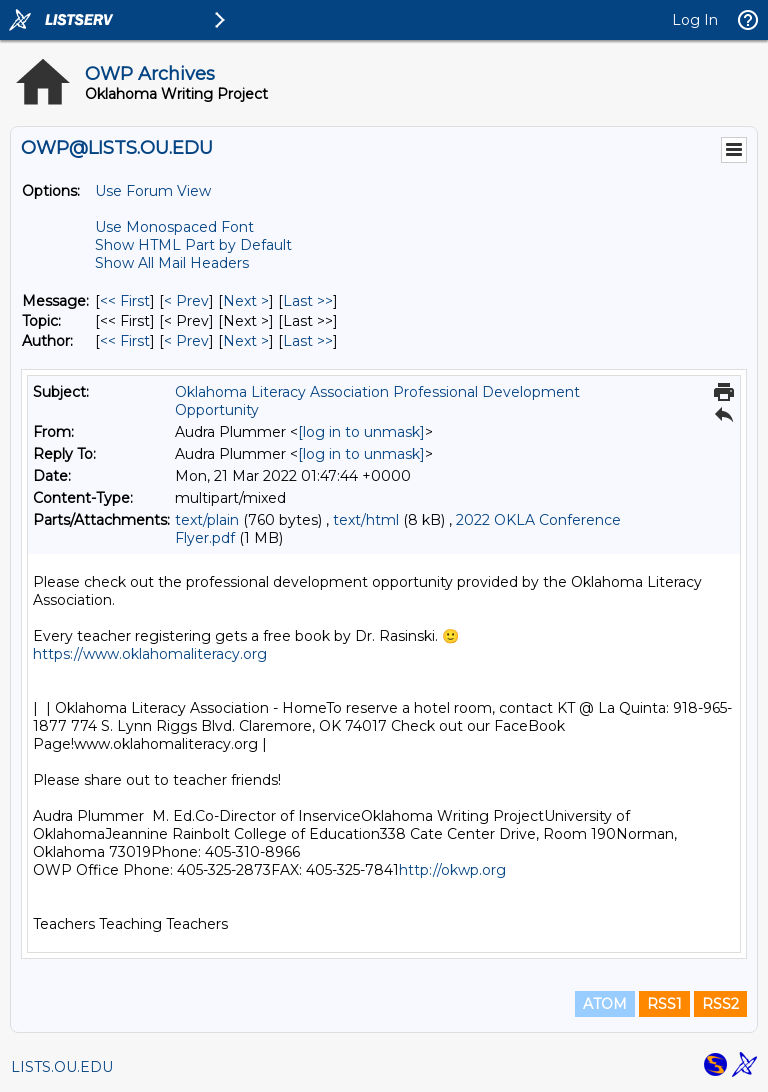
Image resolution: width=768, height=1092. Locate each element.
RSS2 (720, 1004)
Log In (695, 20)
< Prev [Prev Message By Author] (186, 341)
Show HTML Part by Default (193, 245)
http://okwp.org (454, 870)
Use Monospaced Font (174, 227)
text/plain (207, 520)
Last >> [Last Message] (308, 301)
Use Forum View (153, 191)
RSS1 (664, 1004)
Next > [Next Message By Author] (246, 341)
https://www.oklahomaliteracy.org (150, 654)
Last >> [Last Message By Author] (308, 341)
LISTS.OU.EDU (62, 1067)
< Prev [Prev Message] (186, 301)
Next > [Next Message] (246, 301)
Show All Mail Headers (172, 263)
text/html (366, 520)
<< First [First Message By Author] (125, 341)
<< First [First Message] (125, 301)
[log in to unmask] (361, 432)
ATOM (605, 1004)
